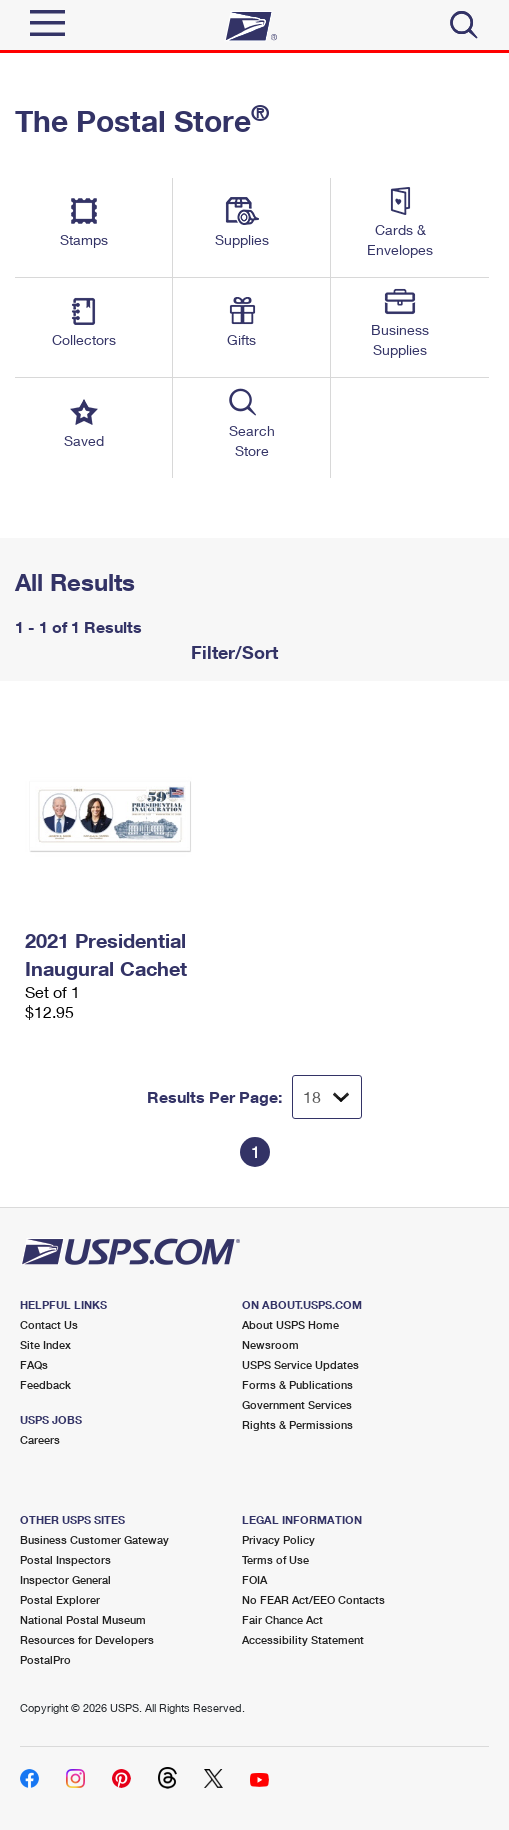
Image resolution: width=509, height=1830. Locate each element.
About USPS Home (290, 1324)
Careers (40, 1439)
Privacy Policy (278, 1539)
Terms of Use (275, 1559)
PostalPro (45, 1659)
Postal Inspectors (65, 1559)
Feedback (45, 1384)
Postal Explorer (60, 1599)
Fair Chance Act (282, 1619)
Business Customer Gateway (94, 1539)
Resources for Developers (87, 1639)
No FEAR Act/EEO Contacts (313, 1599)
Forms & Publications (297, 1384)
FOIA (254, 1579)
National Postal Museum (83, 1619)
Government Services (297, 1404)
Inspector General (65, 1579)
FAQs (34, 1364)
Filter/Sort (232, 652)
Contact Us (49, 1324)
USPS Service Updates (300, 1364)
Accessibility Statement (303, 1639)
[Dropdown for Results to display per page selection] (327, 1097)
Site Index (45, 1344)
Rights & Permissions (297, 1424)
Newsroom (270, 1344)
